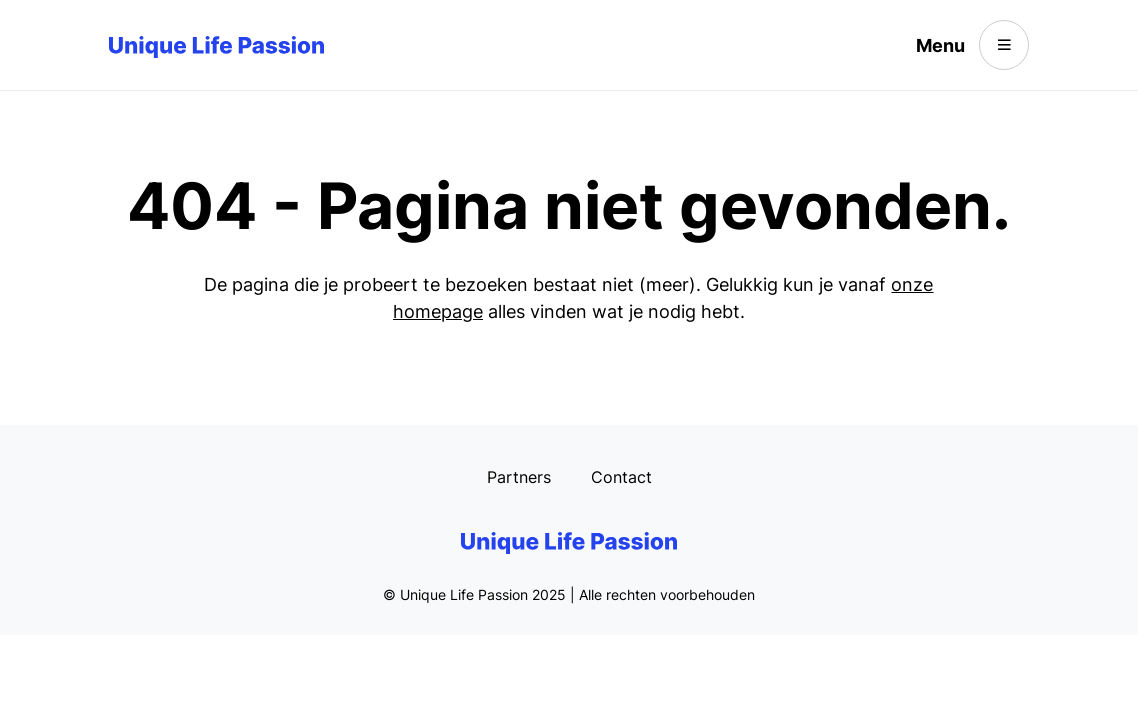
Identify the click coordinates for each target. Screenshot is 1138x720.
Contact (621, 477)
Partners (519, 477)
